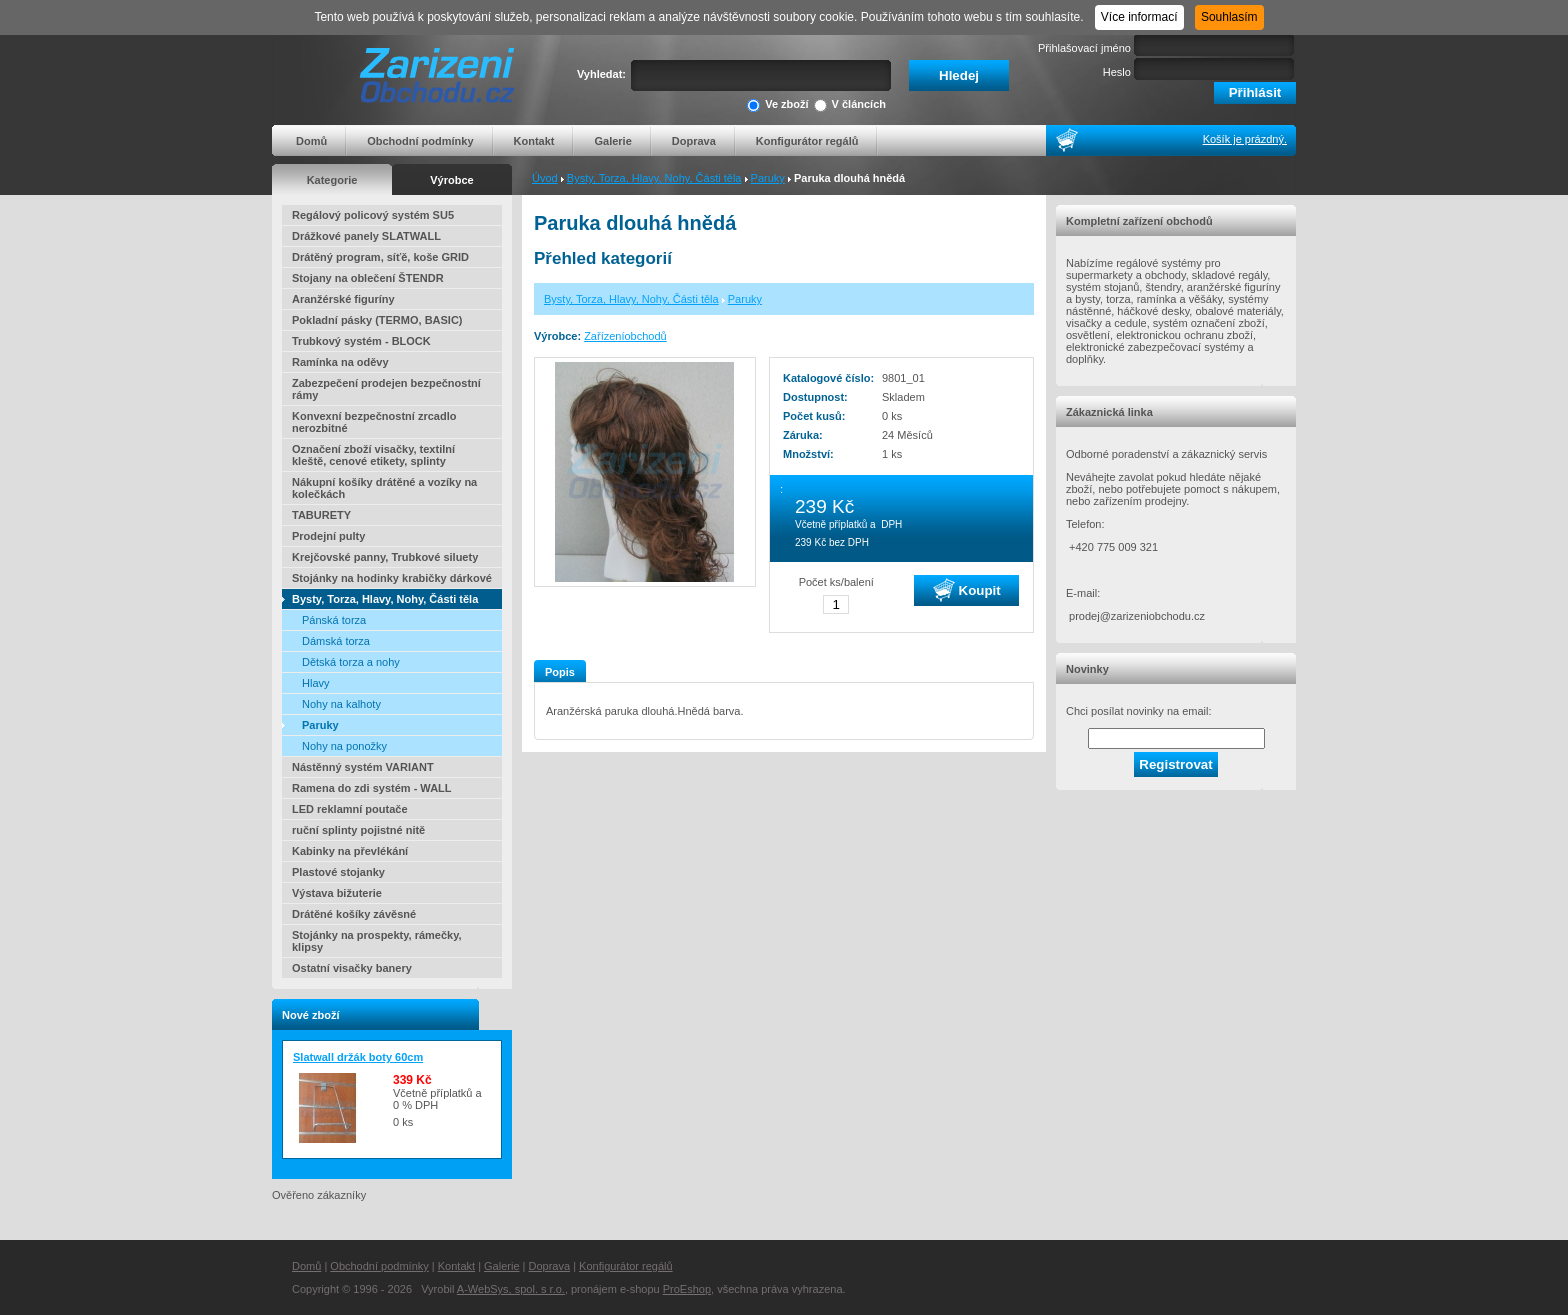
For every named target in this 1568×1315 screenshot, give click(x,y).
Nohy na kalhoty (341, 704)
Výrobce (451, 180)
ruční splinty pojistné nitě (358, 830)
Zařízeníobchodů (625, 336)
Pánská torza (334, 620)
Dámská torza (336, 641)
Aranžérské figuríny (343, 299)
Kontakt (534, 141)
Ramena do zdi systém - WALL (372, 788)
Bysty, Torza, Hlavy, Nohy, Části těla (654, 178)
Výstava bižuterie (337, 893)
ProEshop (687, 1289)
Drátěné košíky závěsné (354, 914)
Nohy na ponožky (344, 746)
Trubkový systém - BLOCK (361, 341)
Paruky (768, 178)
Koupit (967, 590)
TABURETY (321, 515)
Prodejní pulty (328, 536)
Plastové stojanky (338, 872)
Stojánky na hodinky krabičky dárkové (392, 578)
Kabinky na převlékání (350, 851)
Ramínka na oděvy (340, 362)
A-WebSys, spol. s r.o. (511, 1289)
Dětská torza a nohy (351, 662)
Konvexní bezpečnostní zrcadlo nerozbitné (374, 422)
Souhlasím (1229, 17)
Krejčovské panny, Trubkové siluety (385, 557)
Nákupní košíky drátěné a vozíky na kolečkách (384, 488)
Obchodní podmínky (420, 141)
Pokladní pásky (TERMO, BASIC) (377, 320)
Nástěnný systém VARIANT (363, 767)
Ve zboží (777, 105)
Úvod (545, 178)
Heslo (1117, 72)
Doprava (694, 141)
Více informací (1139, 17)
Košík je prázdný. (1245, 139)
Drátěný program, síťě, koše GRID (380, 257)
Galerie (612, 141)
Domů (311, 141)
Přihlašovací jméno (1084, 48)
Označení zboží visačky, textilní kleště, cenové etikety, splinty (373, 455)
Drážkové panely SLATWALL (366, 236)
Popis (560, 672)
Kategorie (332, 180)
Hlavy (316, 683)
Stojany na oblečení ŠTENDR (368, 278)
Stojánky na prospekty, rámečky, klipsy (377, 941)
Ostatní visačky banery (352, 968)
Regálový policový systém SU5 (373, 215)
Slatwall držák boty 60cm (358, 1057)
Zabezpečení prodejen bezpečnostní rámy (386, 389)
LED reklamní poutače (350, 809)
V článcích (850, 105)
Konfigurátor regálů (807, 141)
